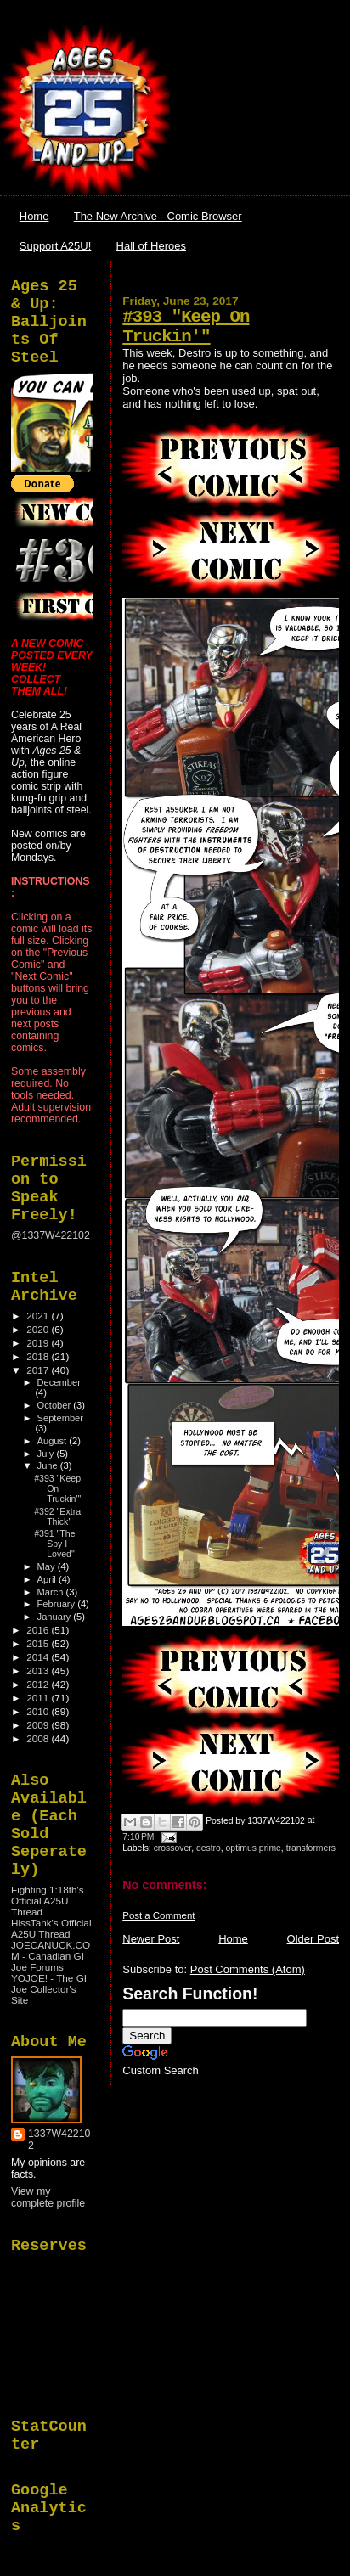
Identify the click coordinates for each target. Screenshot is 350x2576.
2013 (38, 1670)
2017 (38, 1369)
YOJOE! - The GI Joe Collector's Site (49, 1988)
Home (34, 216)
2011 (38, 1697)
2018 (38, 1356)
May (47, 1566)
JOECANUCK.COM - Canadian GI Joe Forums (50, 1955)
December (59, 1382)
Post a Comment (158, 1915)
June (48, 1465)
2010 (38, 1711)
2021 (38, 1315)
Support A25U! (56, 245)
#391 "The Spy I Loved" (54, 1543)
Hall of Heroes (151, 245)
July (47, 1453)
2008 (38, 1738)
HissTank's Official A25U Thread (51, 1928)
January (55, 1616)
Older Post (313, 1938)
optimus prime (253, 1848)
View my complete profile (48, 2197)
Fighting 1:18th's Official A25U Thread (47, 1900)
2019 (38, 1342)
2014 (38, 1656)
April (48, 1579)
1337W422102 (59, 2139)
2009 (38, 1724)
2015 (38, 1643)
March (51, 1592)
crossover (172, 1848)
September (60, 1418)
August (53, 1441)
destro (208, 1848)
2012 (38, 1684)
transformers (311, 1848)
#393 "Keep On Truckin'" (185, 326)
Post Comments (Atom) (247, 1969)
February (57, 1604)
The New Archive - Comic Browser (158, 216)
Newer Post (150, 1938)
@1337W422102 (50, 1235)
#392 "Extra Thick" (57, 1516)
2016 (38, 1629)
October (55, 1405)
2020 (38, 1329)
